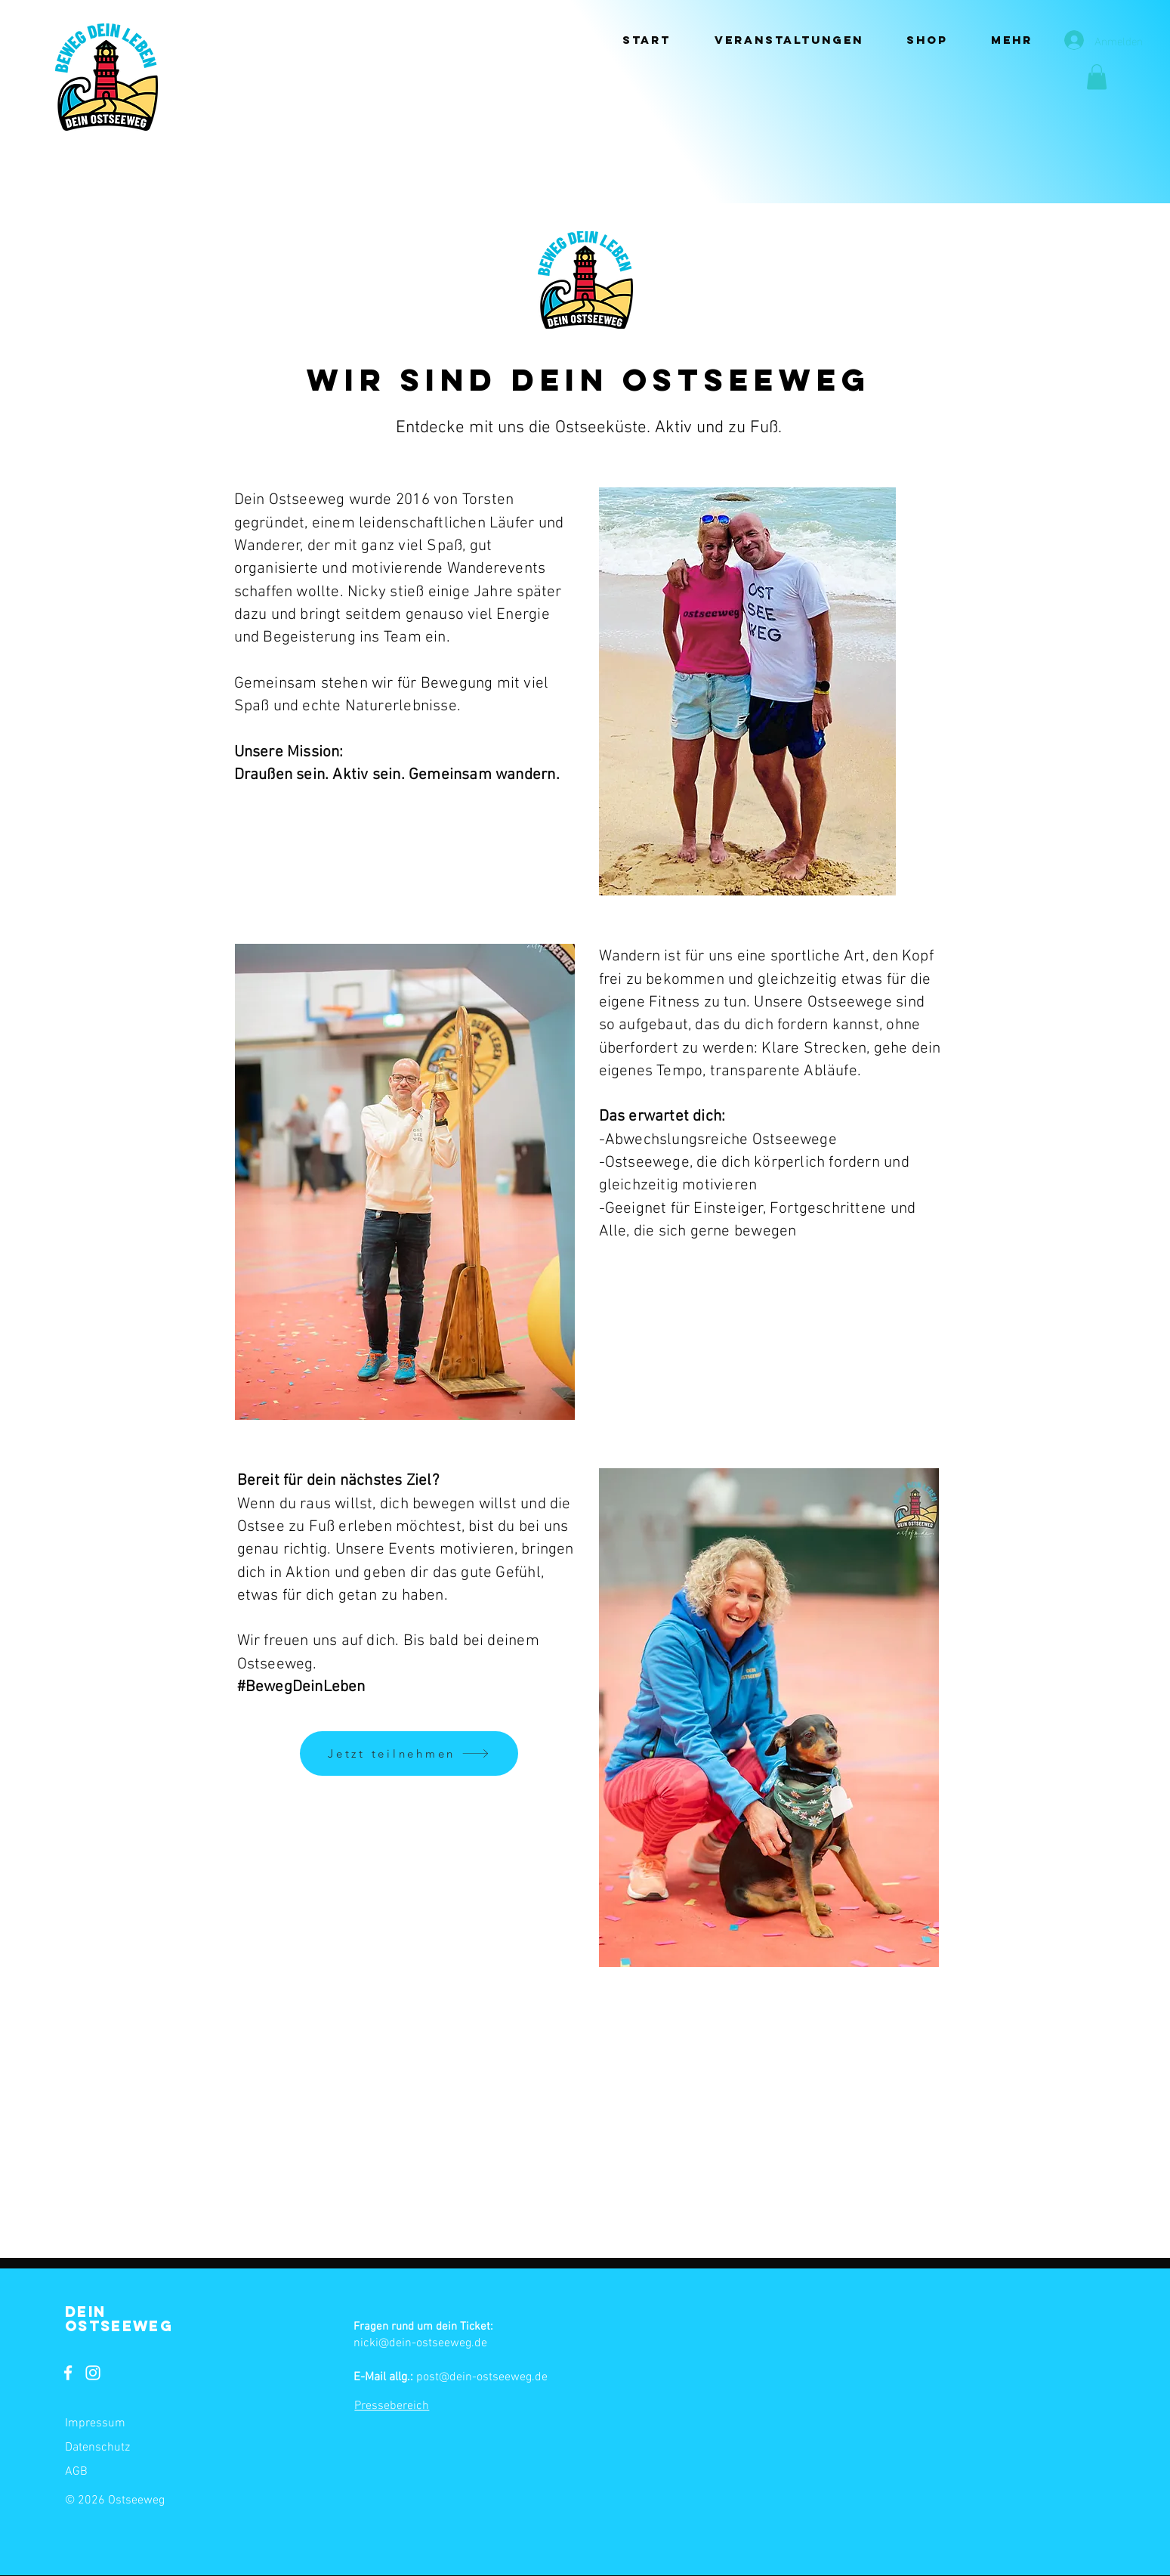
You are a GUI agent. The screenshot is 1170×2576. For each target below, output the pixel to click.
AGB (76, 2471)
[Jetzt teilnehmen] (409, 1753)
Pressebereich (391, 2406)
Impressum (95, 2423)
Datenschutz (97, 2447)
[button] (788, 40)
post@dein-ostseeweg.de (482, 2377)
